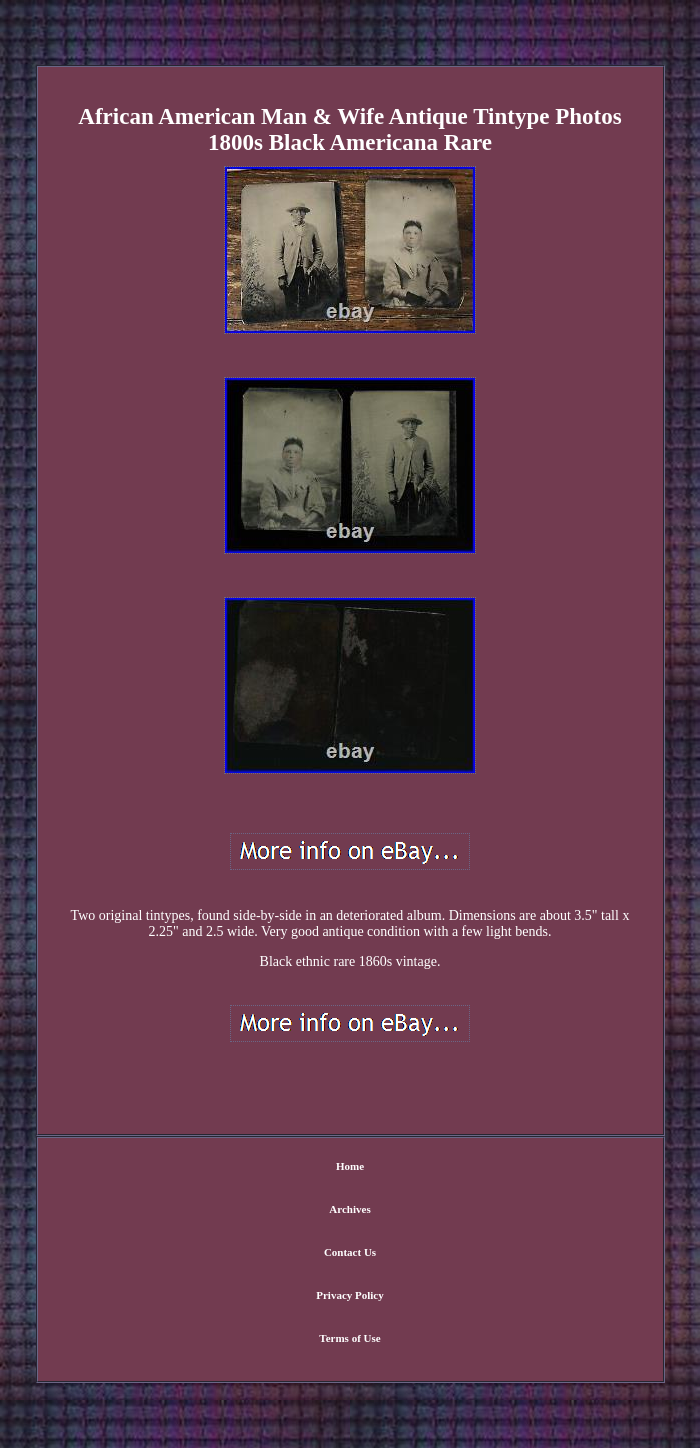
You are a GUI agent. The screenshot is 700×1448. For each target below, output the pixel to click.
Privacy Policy (350, 1295)
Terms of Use (349, 1338)
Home (350, 1166)
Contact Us (350, 1252)
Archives (349, 1209)
